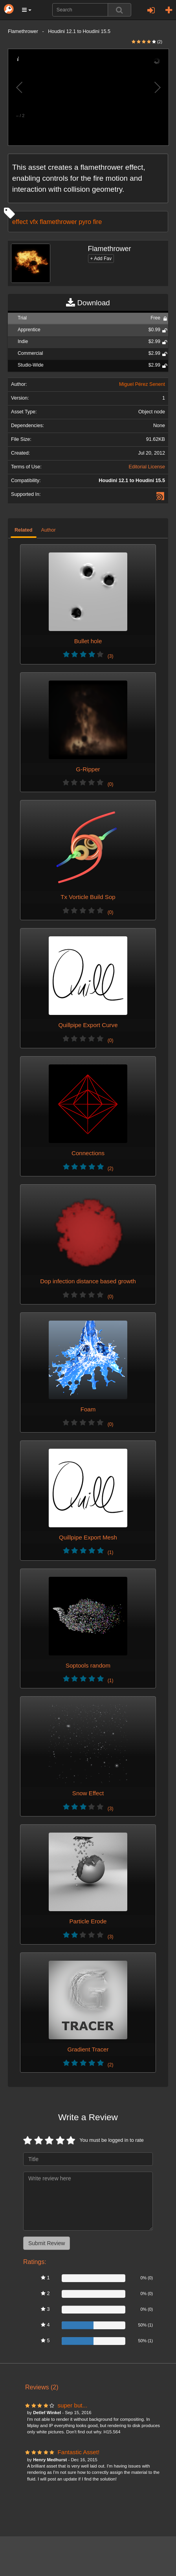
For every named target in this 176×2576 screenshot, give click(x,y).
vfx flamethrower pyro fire (66, 221)
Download (88, 303)
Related (24, 530)
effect (20, 221)
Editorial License (147, 467)
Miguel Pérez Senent (142, 384)
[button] (26, 10)
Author (48, 530)
